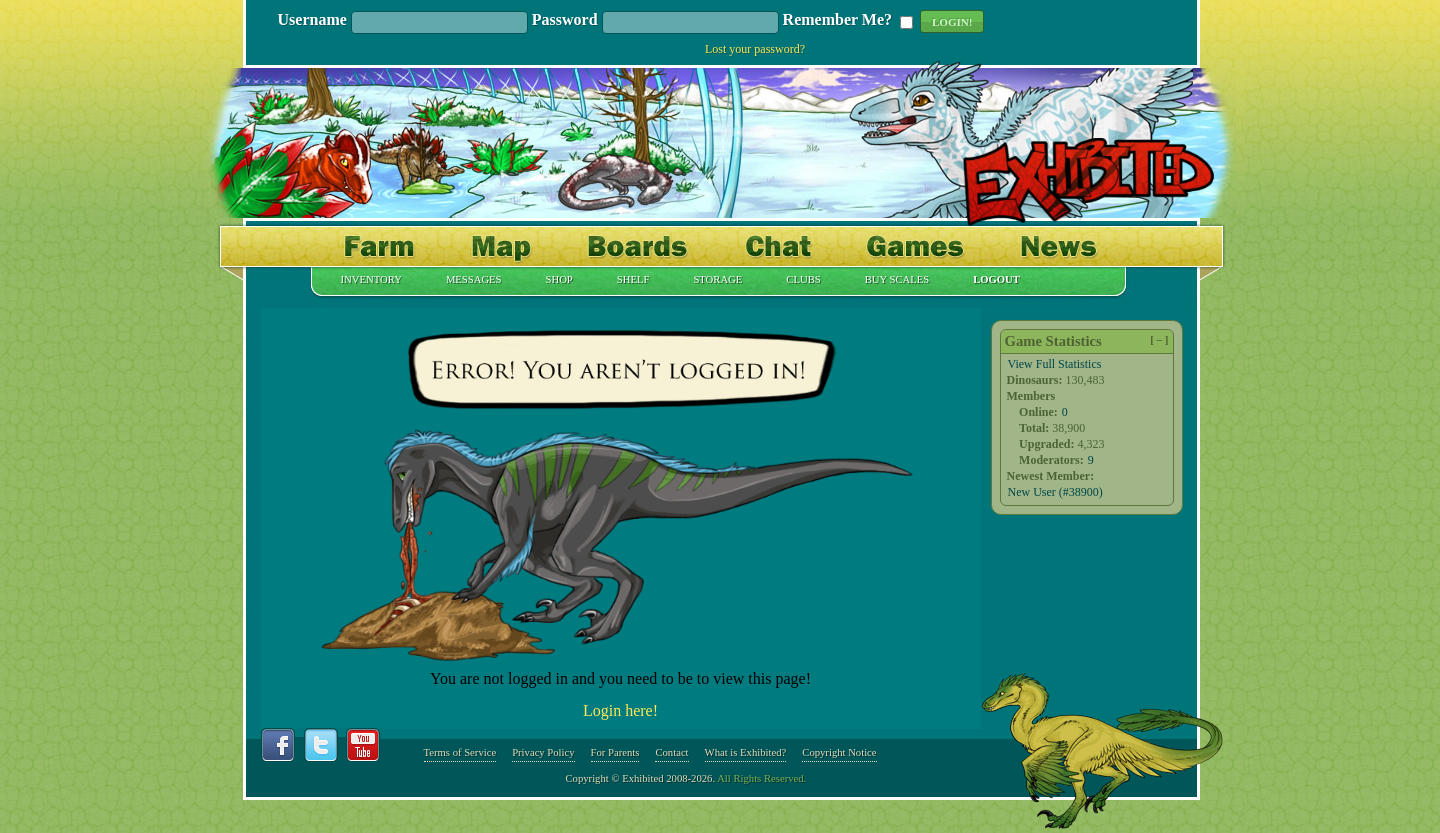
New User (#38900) (1055, 492)
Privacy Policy (543, 752)
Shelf (633, 280)
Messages (474, 280)
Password (565, 20)
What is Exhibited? (746, 752)
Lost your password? (755, 49)
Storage (717, 280)
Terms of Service (460, 752)
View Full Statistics (1055, 364)
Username (312, 20)
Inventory (371, 280)
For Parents (615, 752)
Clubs (803, 280)
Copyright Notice (839, 752)
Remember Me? (837, 20)
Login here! (620, 710)
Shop (559, 280)
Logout (996, 280)
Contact (671, 752)
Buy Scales (897, 280)
